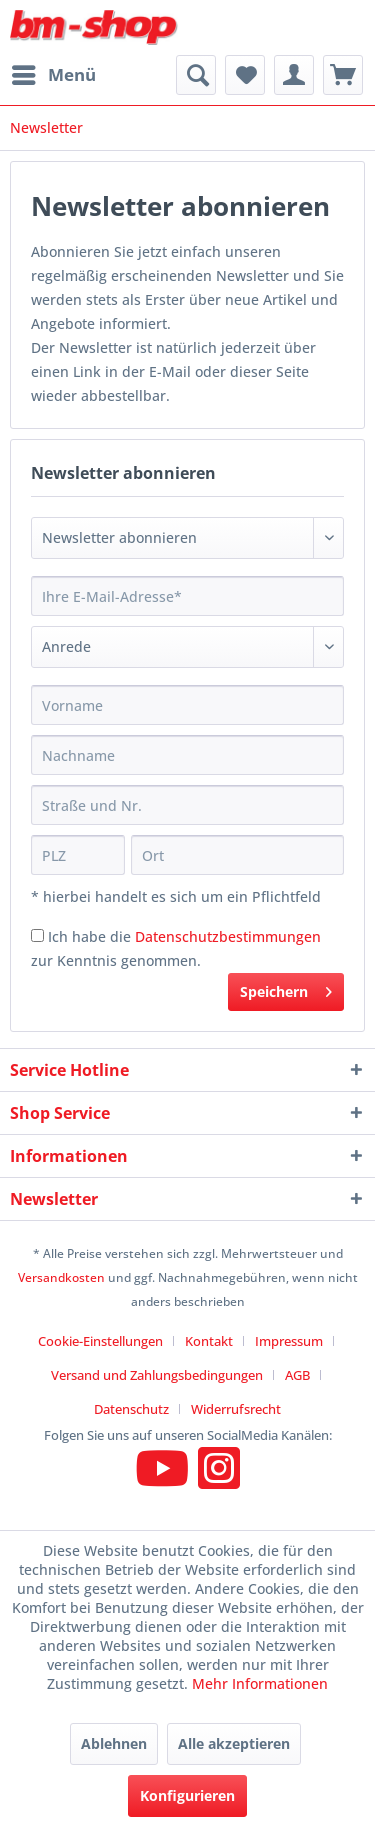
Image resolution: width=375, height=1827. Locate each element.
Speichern (286, 988)
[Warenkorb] (343, 75)
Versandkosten (61, 1277)
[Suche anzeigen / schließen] (196, 75)
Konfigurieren (187, 1795)
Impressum (289, 1341)
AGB (297, 1375)
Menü (54, 72)
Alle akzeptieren (234, 1743)
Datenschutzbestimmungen (228, 936)
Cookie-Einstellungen (100, 1341)
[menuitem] (53, 75)
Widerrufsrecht (236, 1409)
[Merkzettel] (245, 75)
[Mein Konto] (294, 75)
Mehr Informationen (260, 1683)
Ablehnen (114, 1743)
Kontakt (209, 1341)
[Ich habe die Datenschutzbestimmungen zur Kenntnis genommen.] (37, 935)
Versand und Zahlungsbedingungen (157, 1375)
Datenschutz (131, 1409)
